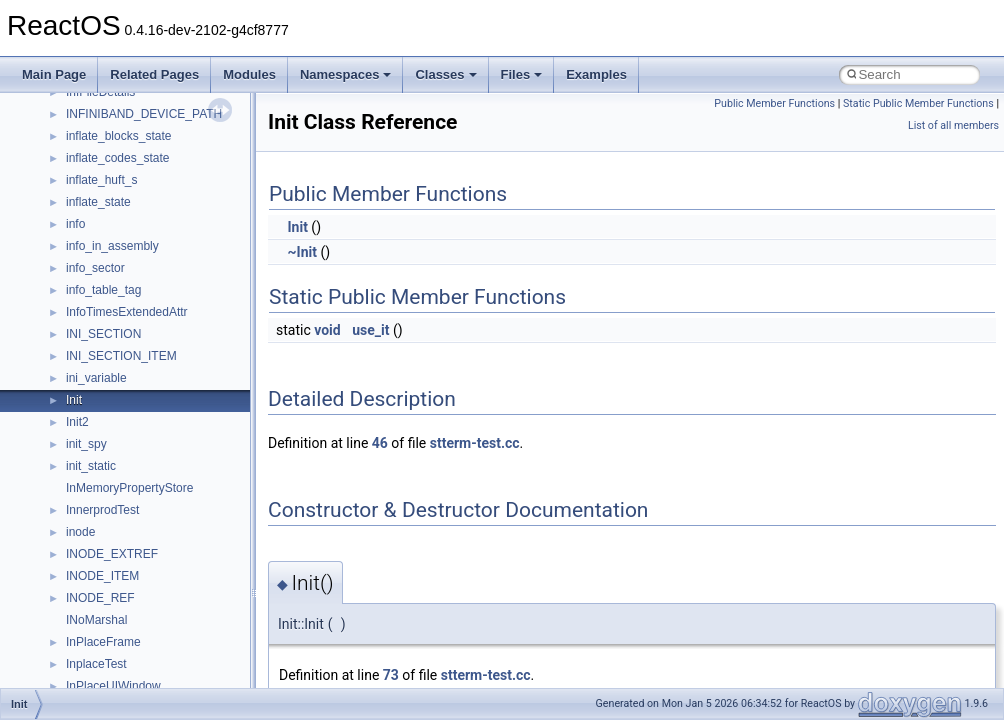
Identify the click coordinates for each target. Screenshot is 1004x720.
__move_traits (103, 238)
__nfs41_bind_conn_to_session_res (162, 546)
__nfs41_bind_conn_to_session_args (165, 524)
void (327, 330)
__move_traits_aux (116, 260)
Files (522, 74)
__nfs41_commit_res (121, 678)
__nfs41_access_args (124, 480)
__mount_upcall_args (123, 194)
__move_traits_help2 (121, 348)
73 (391, 675)
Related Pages (154, 74)
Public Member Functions (774, 103)
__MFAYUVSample (117, 150)
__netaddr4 (96, 414)
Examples (596, 74)
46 (380, 443)
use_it (370, 330)
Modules (249, 74)
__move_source (108, 216)
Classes (445, 74)
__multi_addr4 (104, 370)
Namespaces (346, 74)
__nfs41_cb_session (120, 590)
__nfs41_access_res (121, 502)
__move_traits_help (118, 304)
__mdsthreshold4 (112, 128)
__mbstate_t (99, 106)
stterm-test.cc (475, 443)
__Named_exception (121, 392)
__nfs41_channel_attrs (126, 612)
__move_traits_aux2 (120, 282)
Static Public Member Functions (918, 103)
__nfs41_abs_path (115, 458)
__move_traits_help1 (121, 326)
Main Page (54, 74)
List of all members (953, 125)
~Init (301, 252)
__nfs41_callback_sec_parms (145, 568)
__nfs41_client (104, 634)
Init (297, 227)
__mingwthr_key (109, 172)
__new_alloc (99, 436)
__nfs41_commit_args (125, 656)
